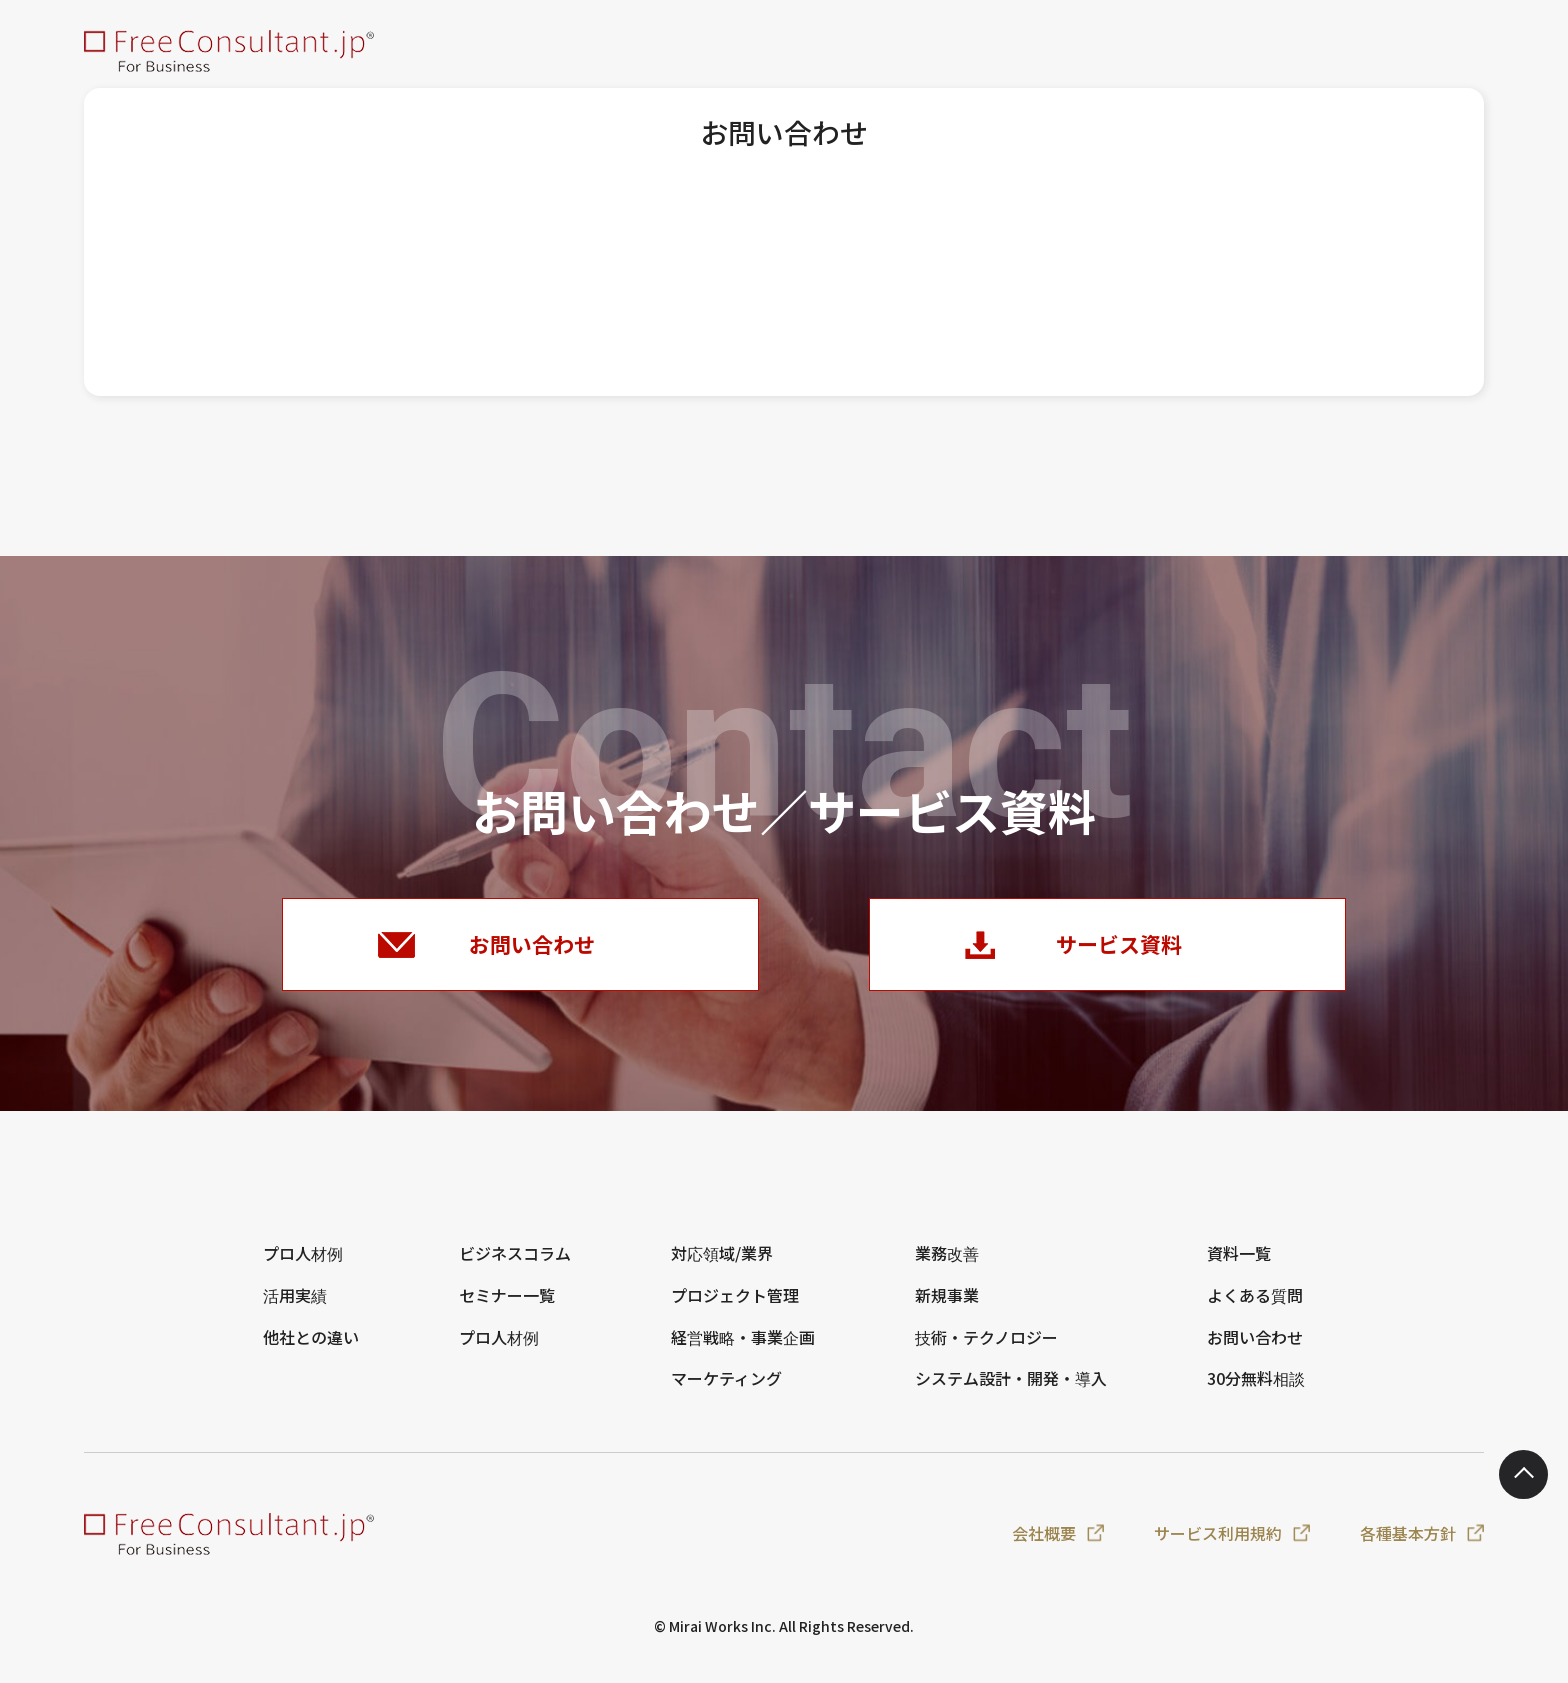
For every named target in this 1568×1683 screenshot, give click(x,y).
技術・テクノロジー (986, 1352)
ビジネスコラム (515, 1269)
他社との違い (311, 1352)
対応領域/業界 (722, 1269)
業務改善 (947, 1269)
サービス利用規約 (1218, 1548)
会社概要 (1044, 1548)
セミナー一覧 (507, 1310)
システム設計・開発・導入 (1011, 1394)
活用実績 (295, 1310)
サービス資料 (1121, 951)
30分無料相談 (1256, 1394)
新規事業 (947, 1310)
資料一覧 (1239, 1269)
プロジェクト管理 (735, 1310)
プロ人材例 (303, 1269)
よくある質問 (1255, 1310)
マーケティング (726, 1394)
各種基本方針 (1408, 1548)
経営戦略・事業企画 (743, 1352)
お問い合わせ (534, 951)
